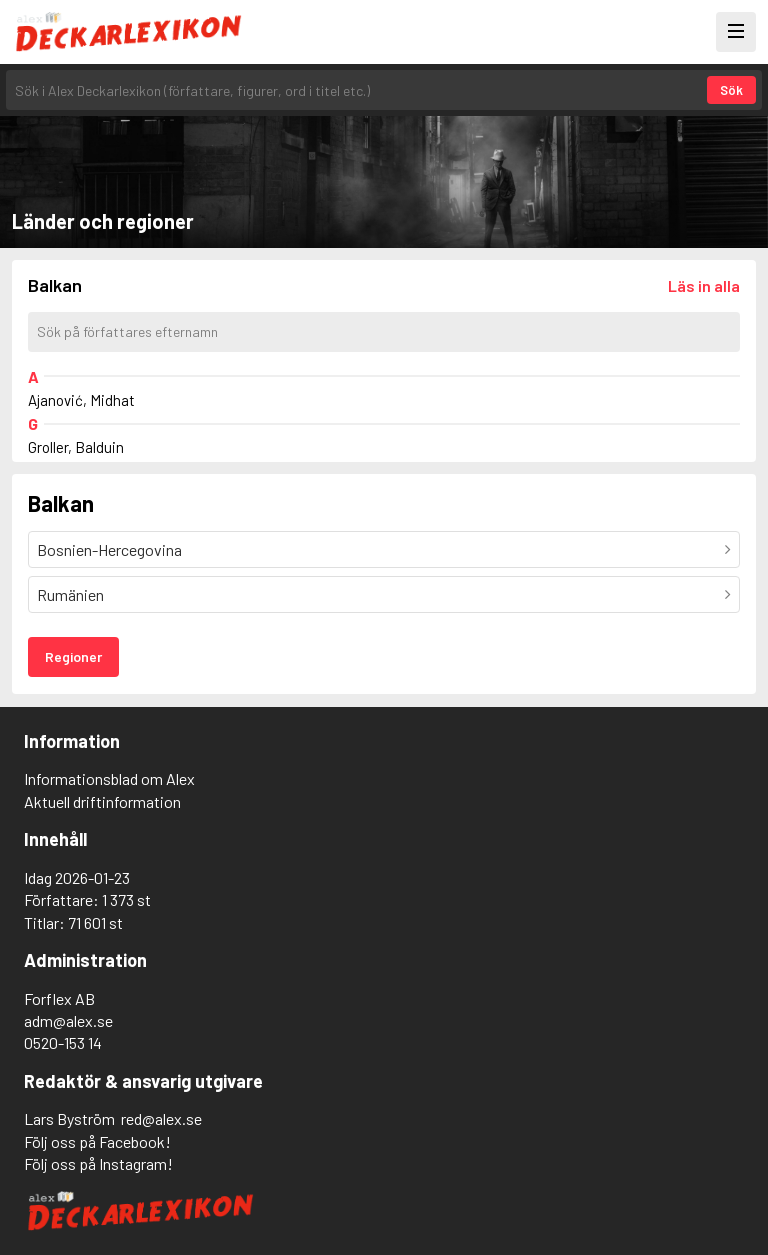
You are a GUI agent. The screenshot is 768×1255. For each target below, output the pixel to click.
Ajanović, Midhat (81, 400)
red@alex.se (161, 1118)
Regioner (73, 656)
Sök (731, 90)
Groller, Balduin (76, 447)
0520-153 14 (63, 1042)
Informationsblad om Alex (109, 778)
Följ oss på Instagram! (98, 1163)
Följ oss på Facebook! (97, 1141)
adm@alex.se (68, 1020)
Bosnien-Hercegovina (109, 549)
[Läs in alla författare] (704, 285)
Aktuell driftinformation (102, 801)
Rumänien (70, 594)
